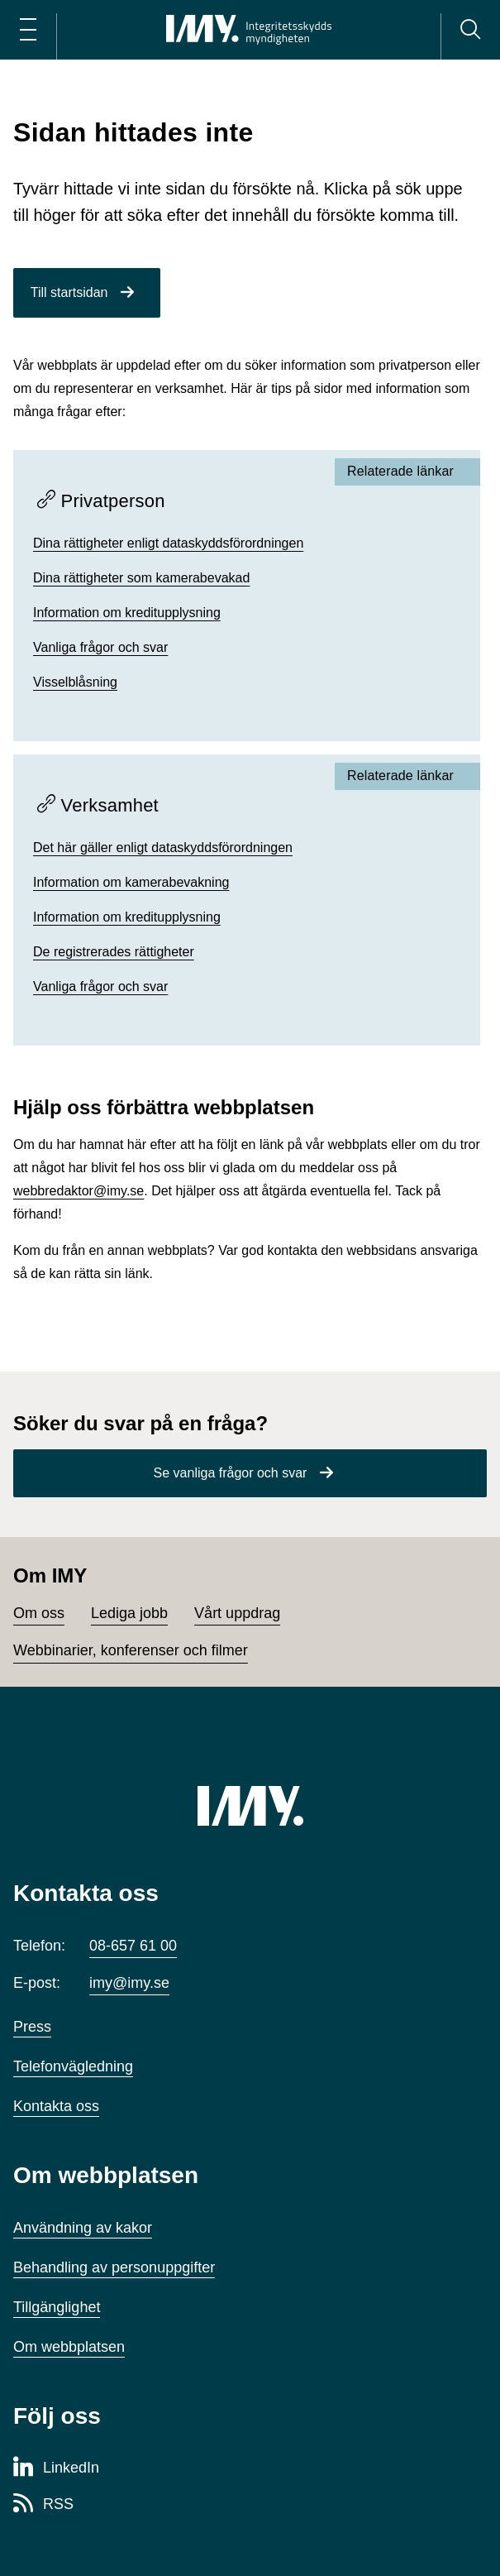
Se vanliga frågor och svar (230, 1473)
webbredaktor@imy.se (78, 1191)
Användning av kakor (82, 2227)
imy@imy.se (129, 1983)
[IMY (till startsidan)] (250, 1806)
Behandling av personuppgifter (114, 2267)
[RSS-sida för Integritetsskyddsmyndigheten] (43, 2504)
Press (32, 2026)
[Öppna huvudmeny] (28, 30)
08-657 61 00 (133, 1945)
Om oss (38, 1613)
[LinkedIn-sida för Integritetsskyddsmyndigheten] (56, 2468)
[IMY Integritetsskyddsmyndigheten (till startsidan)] (248, 30)
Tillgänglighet (56, 2307)
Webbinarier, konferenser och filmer (130, 1650)
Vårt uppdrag (237, 1613)
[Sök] (470, 30)
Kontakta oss (56, 2106)
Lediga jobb (129, 1613)
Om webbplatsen (69, 2347)
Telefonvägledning (73, 2066)
